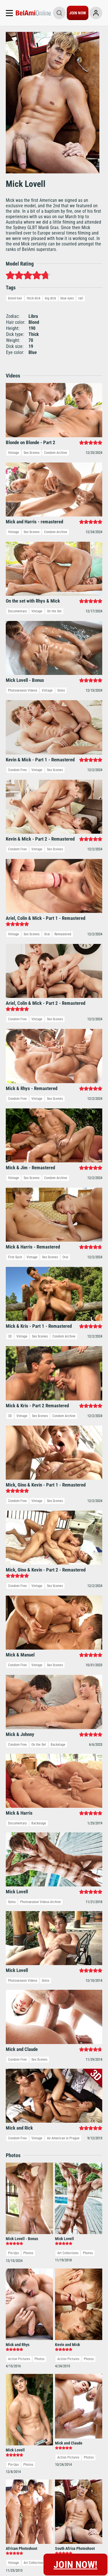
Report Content (64, 2292)
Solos (61, 690)
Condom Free (17, 716)
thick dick (33, 298)
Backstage (58, 1204)
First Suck (15, 933)
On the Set (54, 611)
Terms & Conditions (67, 2297)
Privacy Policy (36, 2297)
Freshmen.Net (82, 2212)
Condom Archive (55, 453)
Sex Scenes (31, 453)
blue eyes (67, 298)
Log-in (10, 2212)
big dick (50, 298)
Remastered (62, 772)
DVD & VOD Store (86, 2230)
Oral (47, 772)
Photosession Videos (22, 690)
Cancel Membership (25, 2230)
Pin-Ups (13, 1551)
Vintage (13, 453)
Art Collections (67, 1551)
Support (12, 2221)
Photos (28, 1551)
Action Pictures (19, 1656)
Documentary (17, 611)
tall (80, 298)
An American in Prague (63, 1436)
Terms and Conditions (28, 2238)
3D (10, 958)
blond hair (15, 298)
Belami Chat (81, 2238)
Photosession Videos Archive (40, 1362)
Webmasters (81, 2221)
